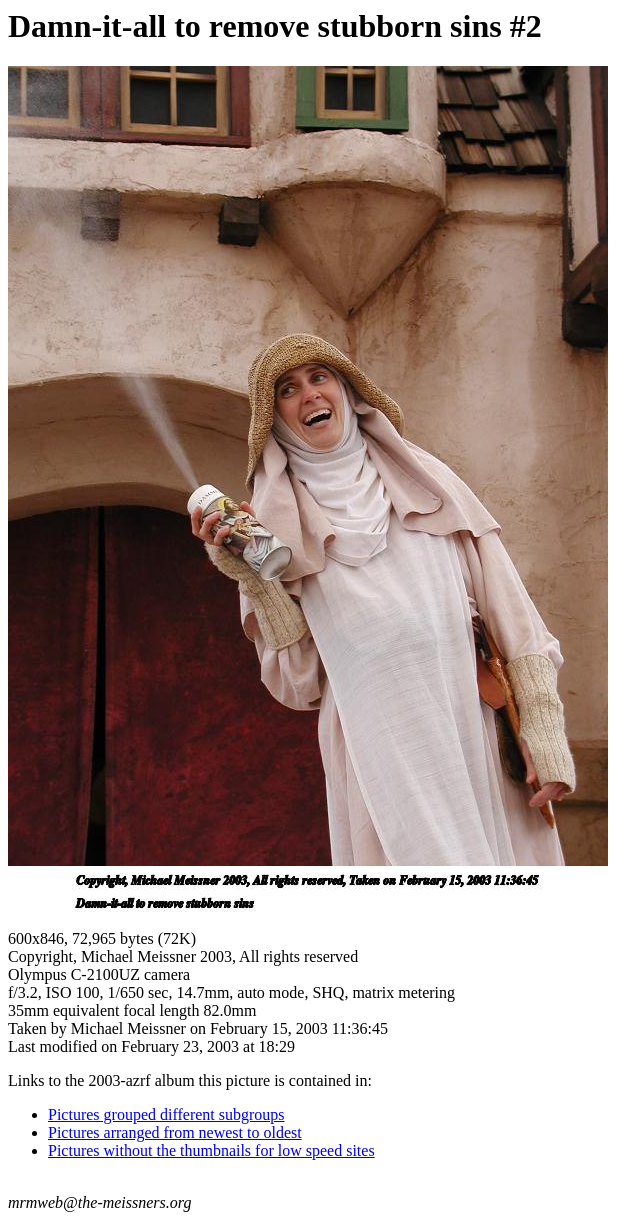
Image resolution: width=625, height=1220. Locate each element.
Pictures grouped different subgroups (166, 1114)
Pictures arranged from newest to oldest (175, 1132)
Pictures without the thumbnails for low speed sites (211, 1150)
